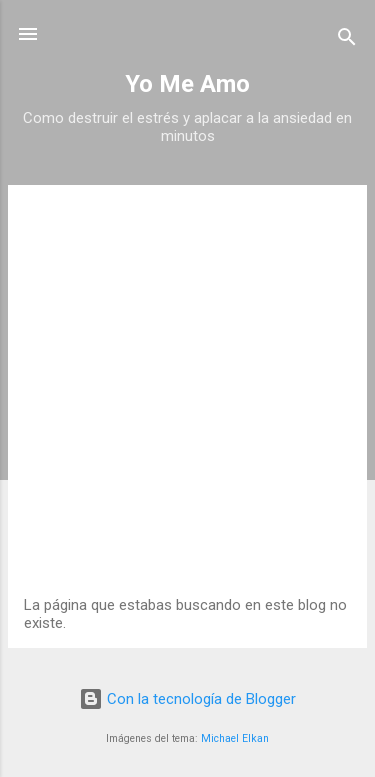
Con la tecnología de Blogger (187, 699)
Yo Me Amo (187, 84)
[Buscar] (347, 40)
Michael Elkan (235, 738)
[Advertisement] (187, 398)
